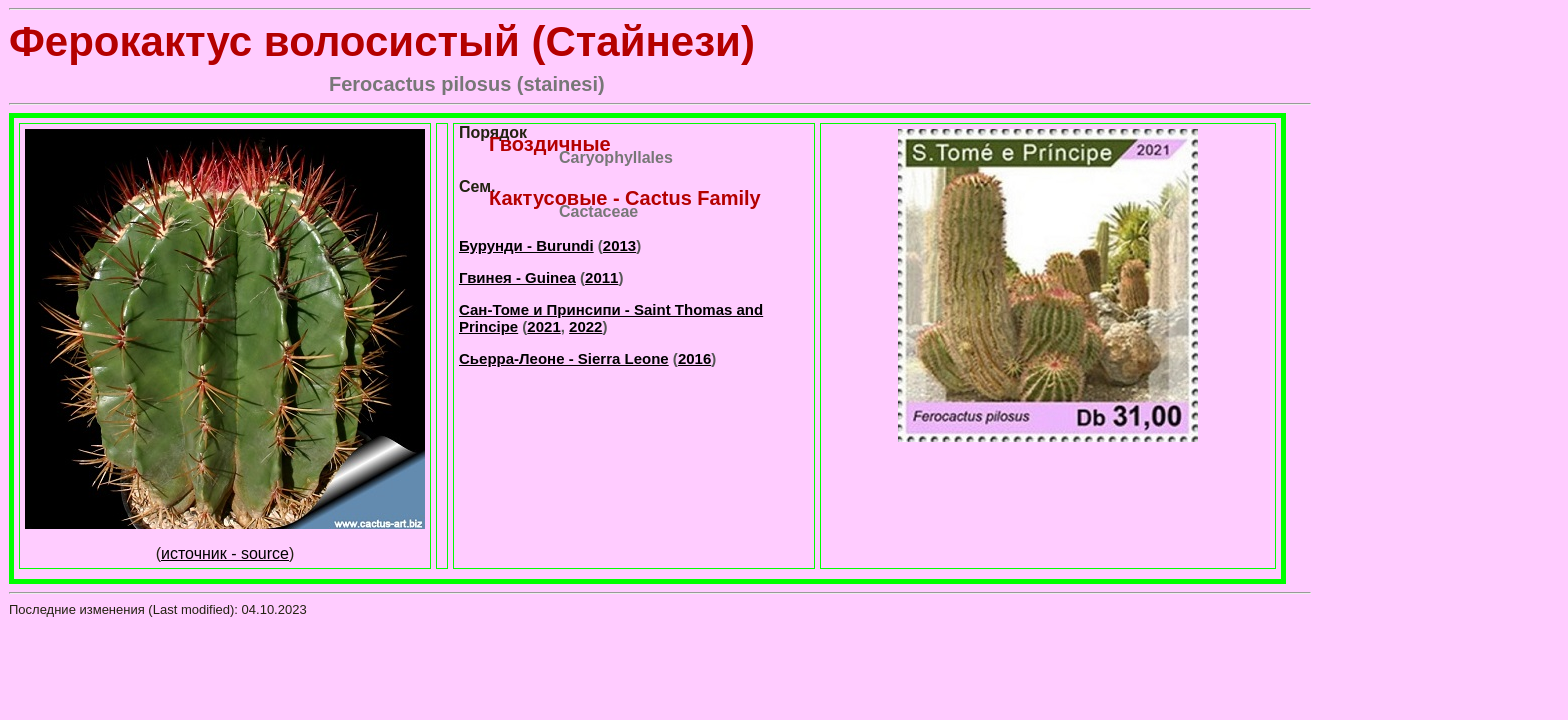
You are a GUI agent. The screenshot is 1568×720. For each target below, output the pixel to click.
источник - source (225, 553)
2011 (601, 277)
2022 (585, 326)
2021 (543, 326)
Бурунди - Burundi (526, 245)
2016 (694, 358)
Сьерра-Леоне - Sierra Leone (564, 358)
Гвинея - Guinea (517, 277)
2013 (619, 245)
